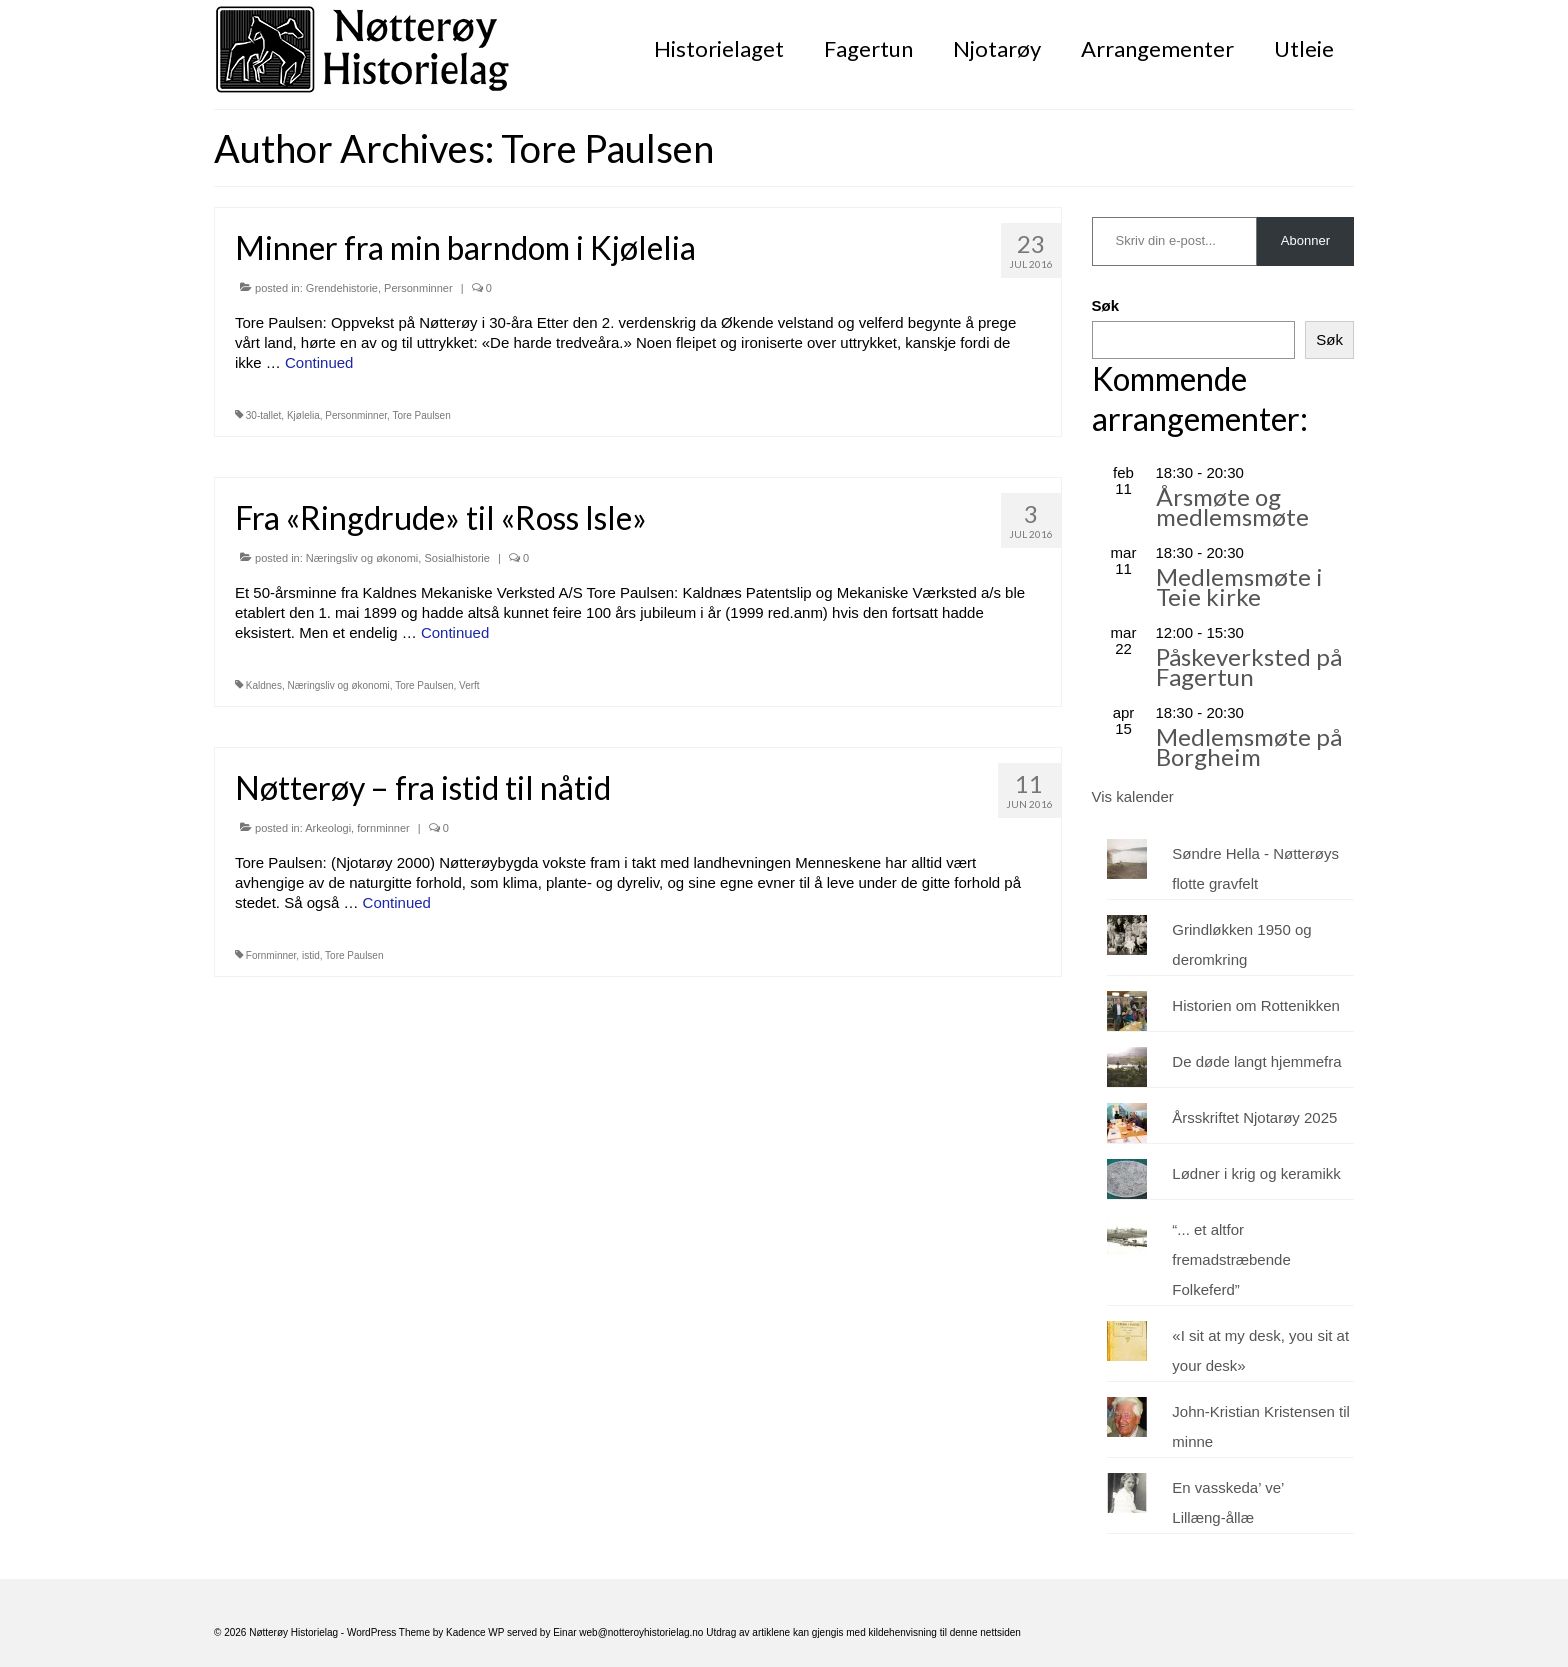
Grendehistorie (342, 288)
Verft (469, 685)
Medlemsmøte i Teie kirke (1239, 586)
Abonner (1305, 240)
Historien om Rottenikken (1256, 1005)
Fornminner (271, 955)
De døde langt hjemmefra (1256, 1061)
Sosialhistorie (456, 558)
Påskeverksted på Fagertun (1249, 666)
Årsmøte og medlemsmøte (1232, 506)
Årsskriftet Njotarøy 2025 (1254, 1117)
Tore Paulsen (421, 415)
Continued (319, 362)
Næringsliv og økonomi (362, 558)
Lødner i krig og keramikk (1256, 1173)
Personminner (418, 288)
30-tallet (264, 415)
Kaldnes (264, 685)
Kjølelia (303, 415)
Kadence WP (475, 1632)
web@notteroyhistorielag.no (642, 1632)
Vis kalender (1133, 796)
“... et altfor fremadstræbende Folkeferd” (1231, 1259)
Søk (1106, 305)
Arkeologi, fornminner (357, 828)
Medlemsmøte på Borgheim (1249, 746)
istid (311, 955)
